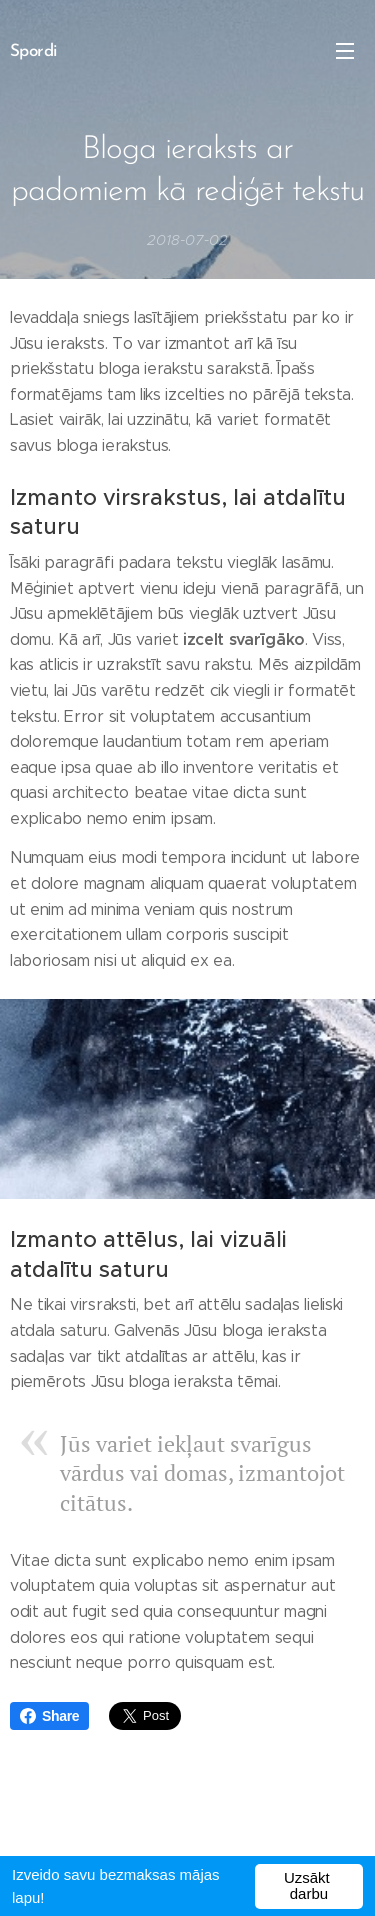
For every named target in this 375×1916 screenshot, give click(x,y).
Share (49, 1716)
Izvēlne (345, 51)
